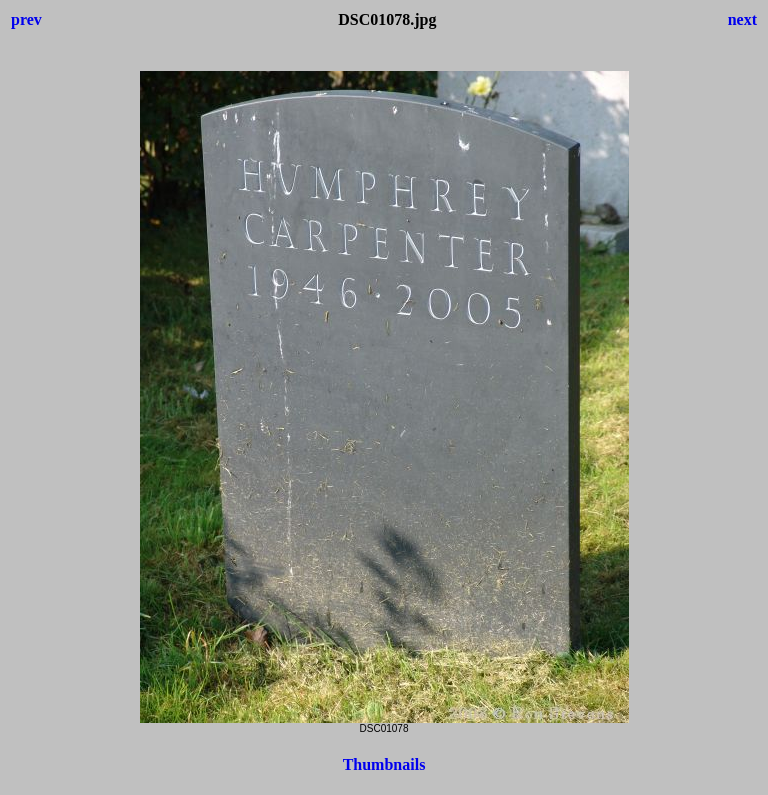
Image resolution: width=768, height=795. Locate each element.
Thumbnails (384, 764)
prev (26, 19)
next (742, 19)
